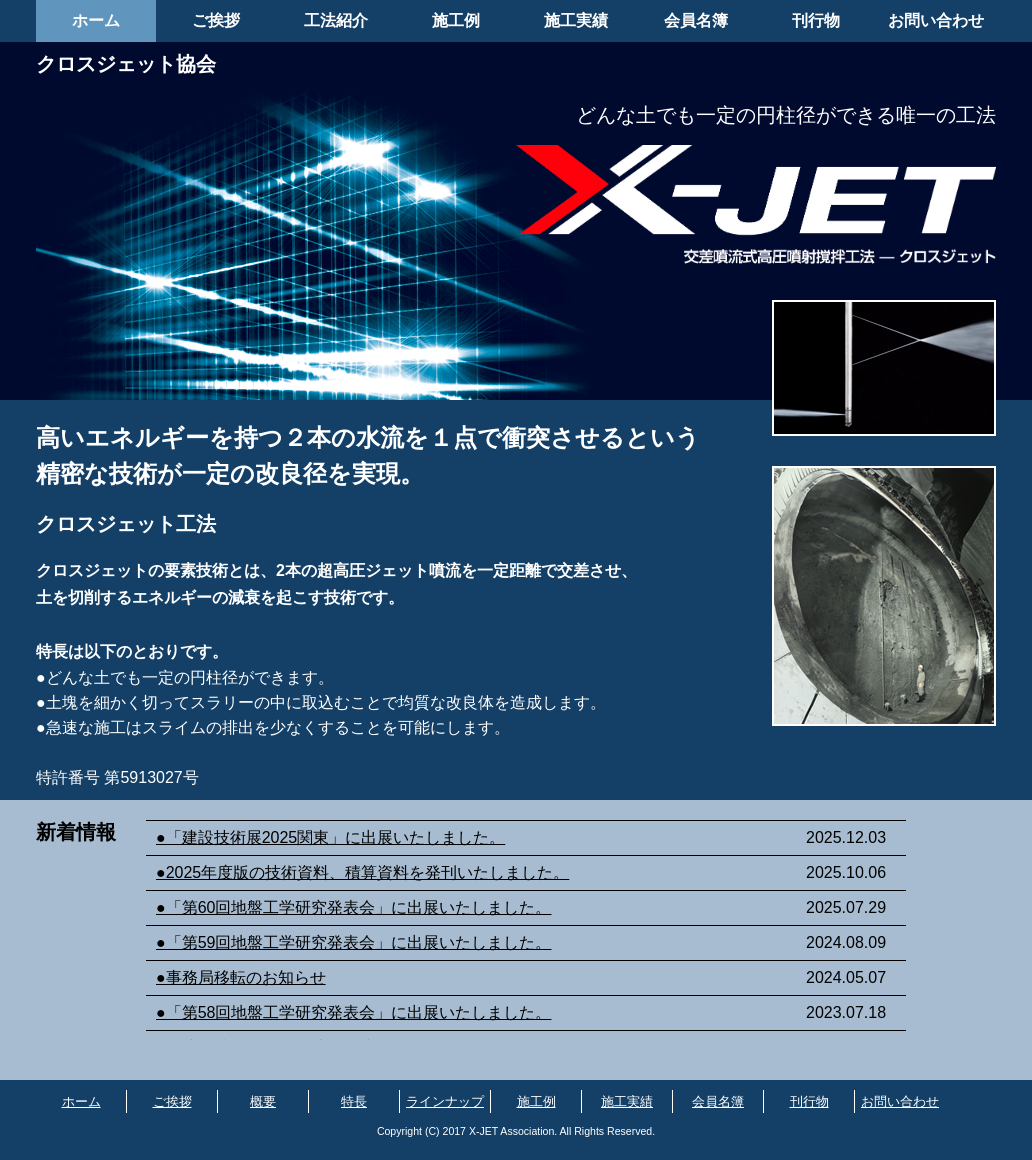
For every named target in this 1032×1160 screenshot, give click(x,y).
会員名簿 (696, 20)
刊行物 (816, 20)
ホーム (96, 20)
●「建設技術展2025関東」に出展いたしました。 (330, 837)
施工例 (456, 20)
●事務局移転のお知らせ (241, 977)
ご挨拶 (216, 20)
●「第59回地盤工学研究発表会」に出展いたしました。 (353, 942)
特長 (354, 1101)
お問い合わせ (936, 20)
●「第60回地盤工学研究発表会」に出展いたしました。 (353, 907)
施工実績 (576, 20)
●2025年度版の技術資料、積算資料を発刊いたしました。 (362, 872)
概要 (263, 1101)
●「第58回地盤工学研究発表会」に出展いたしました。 (353, 1012)
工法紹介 (336, 20)
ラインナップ (445, 1101)
